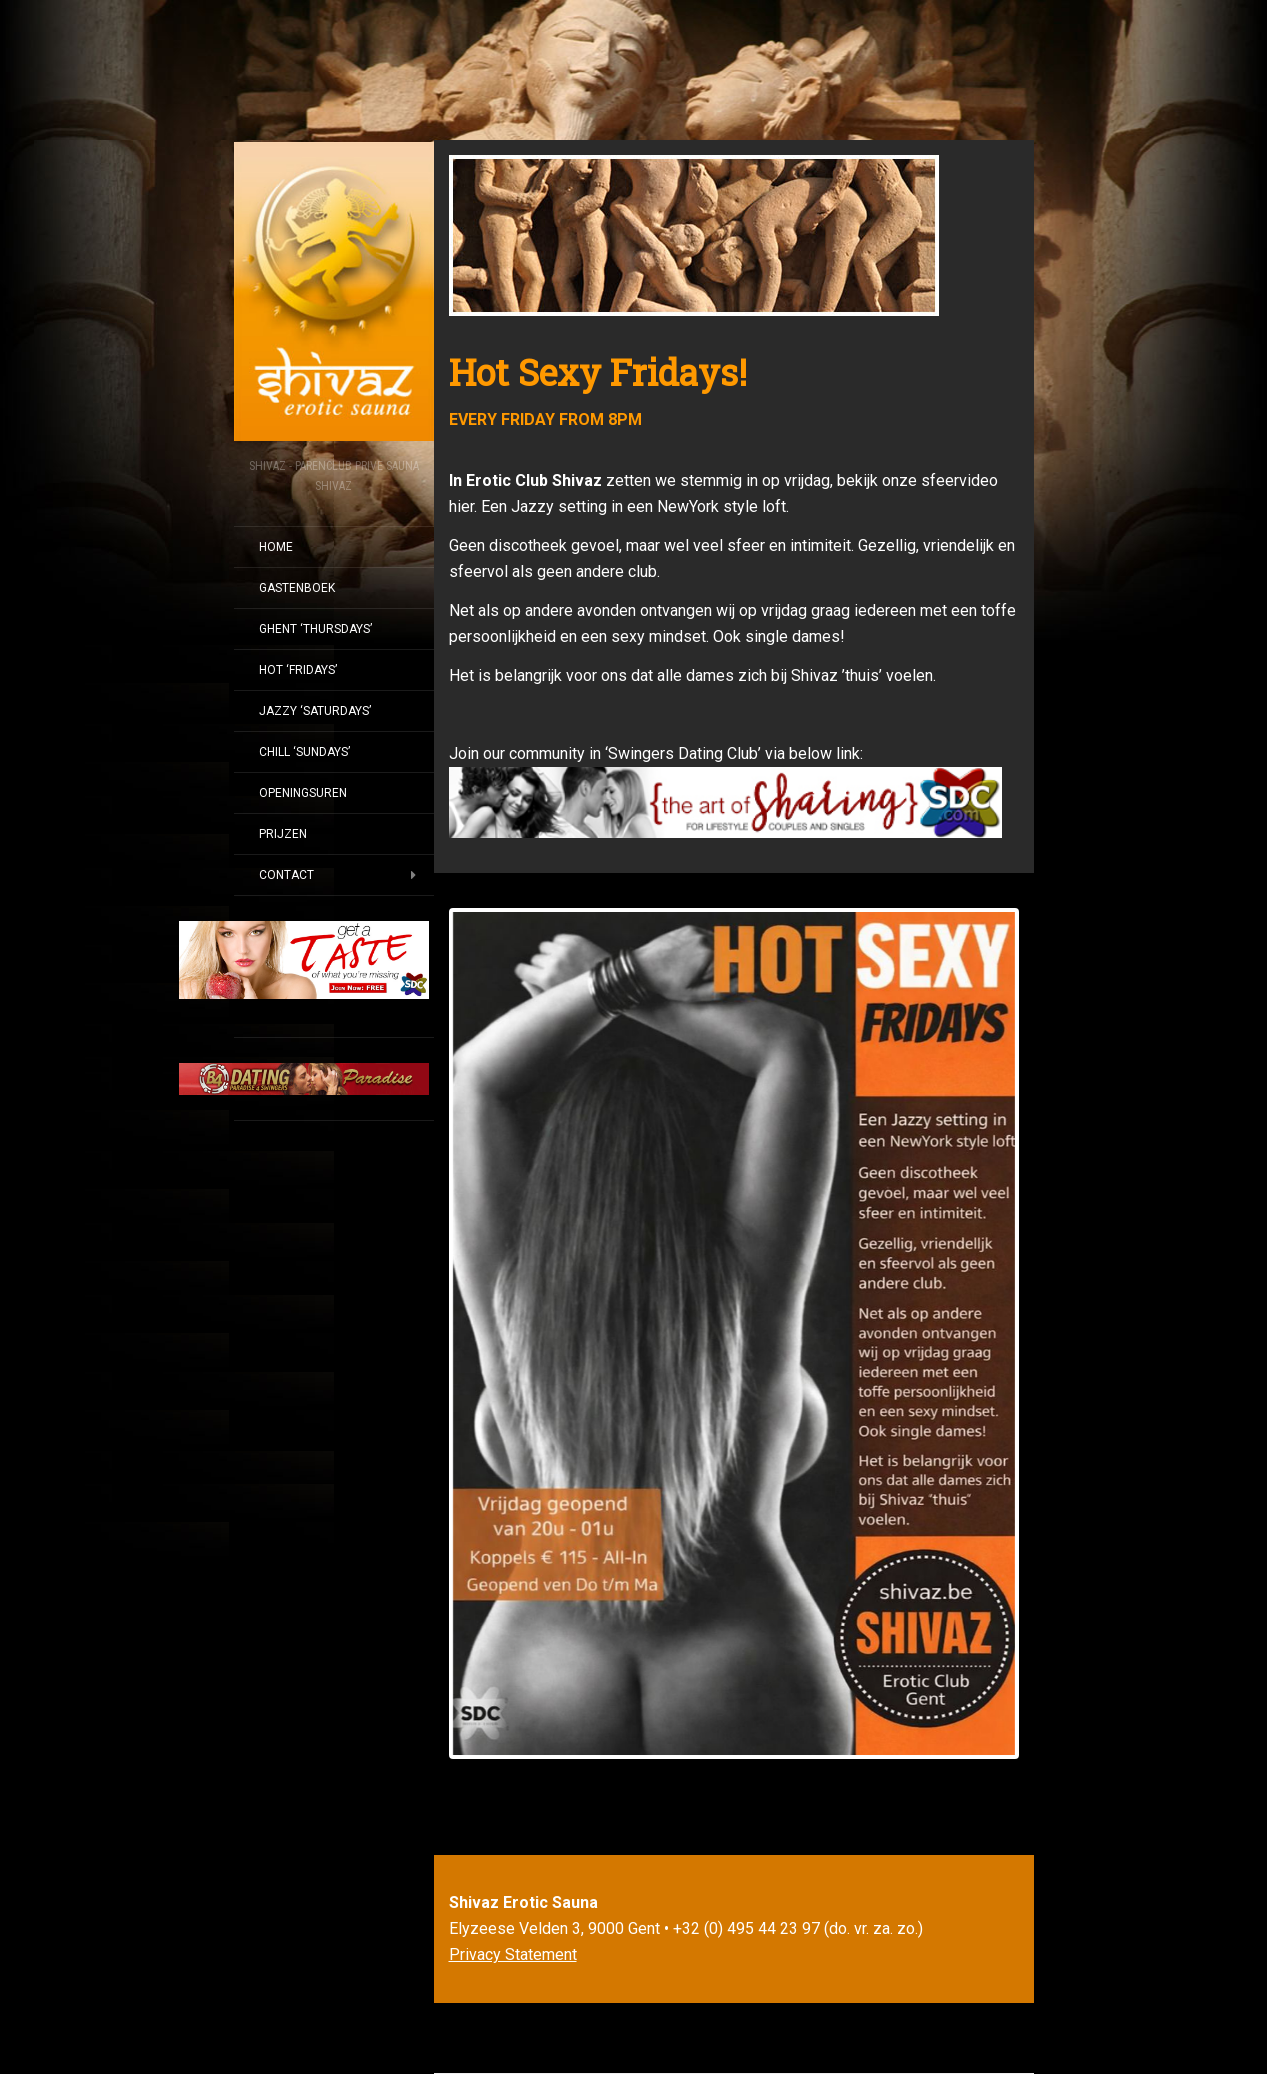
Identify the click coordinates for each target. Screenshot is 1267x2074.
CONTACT (286, 875)
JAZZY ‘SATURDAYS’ (315, 711)
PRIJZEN (283, 834)
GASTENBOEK (297, 588)
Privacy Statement (513, 1954)
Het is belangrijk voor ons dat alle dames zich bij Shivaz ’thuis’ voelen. (692, 675)
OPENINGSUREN (303, 793)
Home (276, 547)
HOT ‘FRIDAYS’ (298, 670)
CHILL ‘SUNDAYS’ (304, 752)
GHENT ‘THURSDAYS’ (315, 629)
